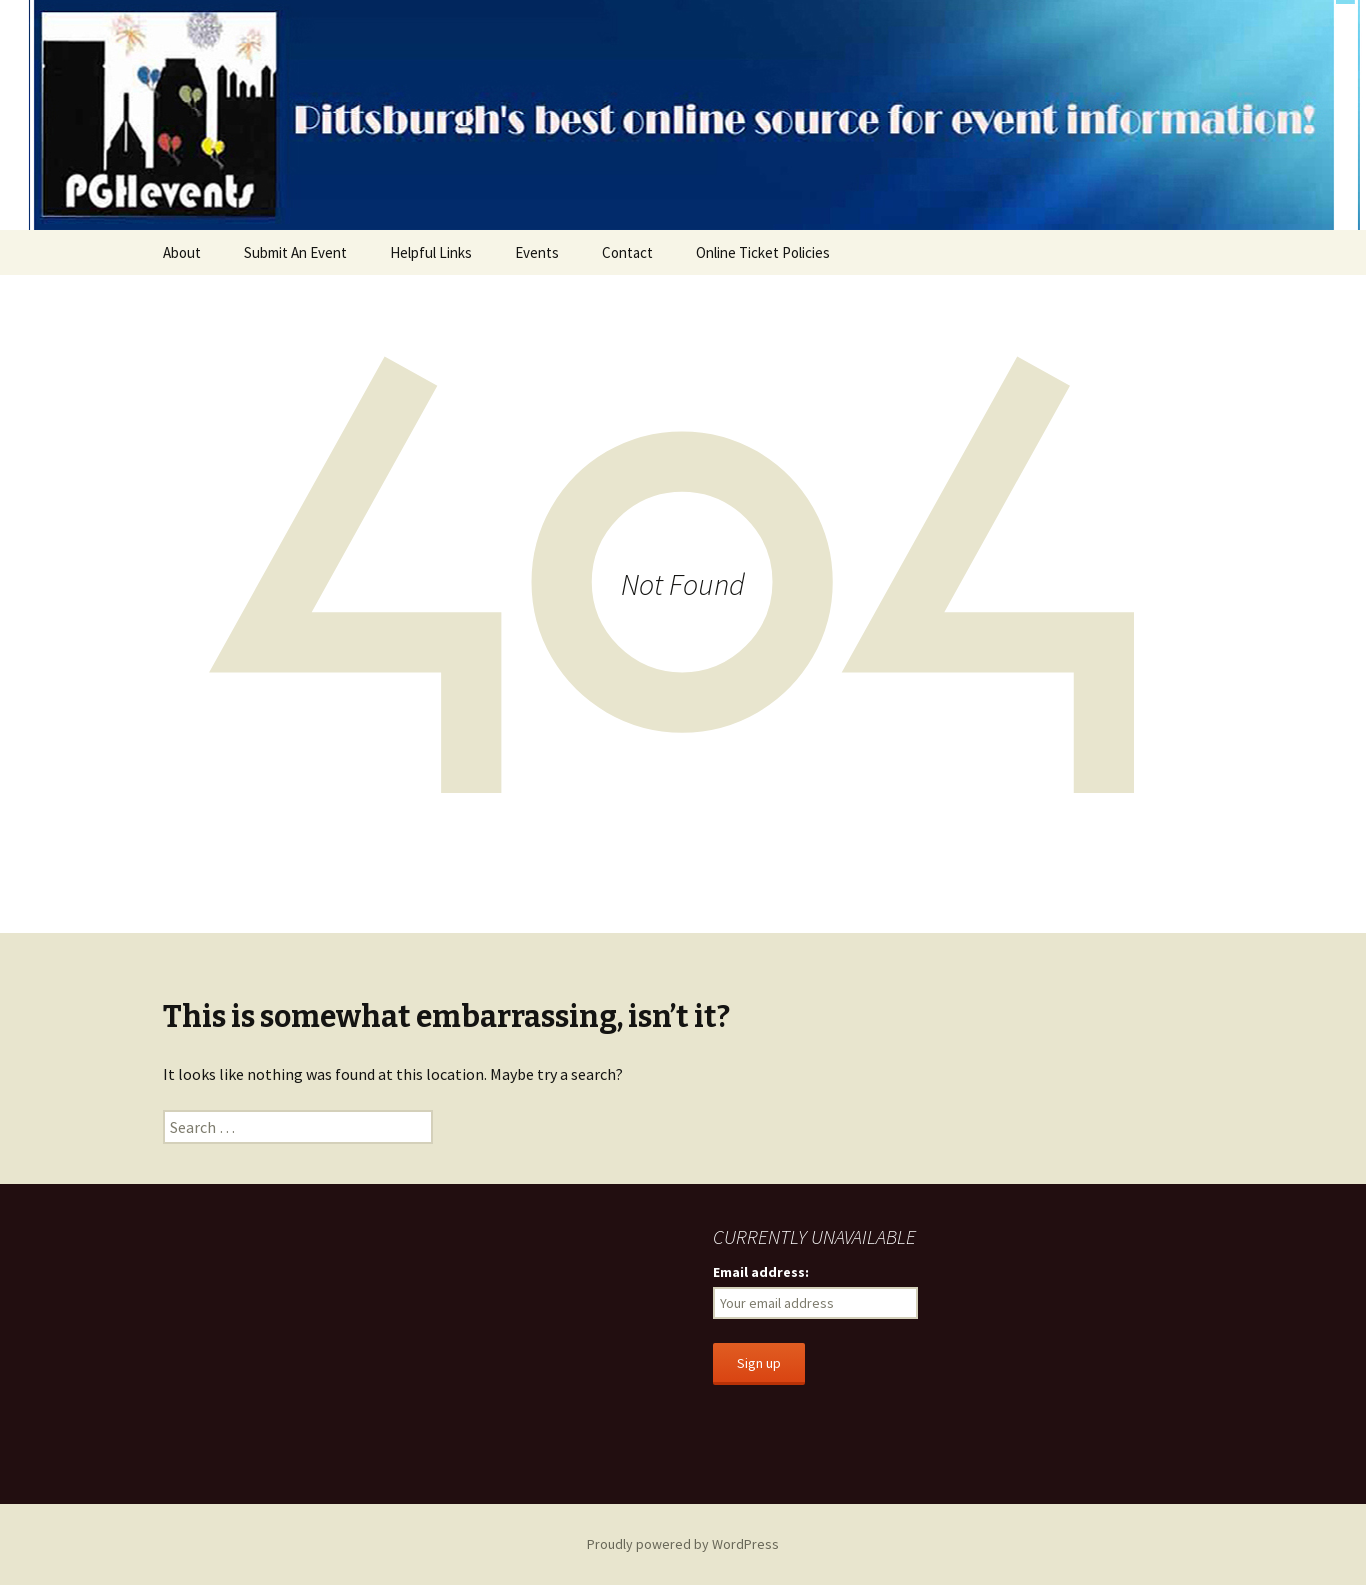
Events (537, 252)
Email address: (761, 1272)
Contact (627, 252)
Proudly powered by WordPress (683, 1544)
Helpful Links (431, 252)
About (182, 252)
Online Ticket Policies (763, 252)
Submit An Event (295, 252)
